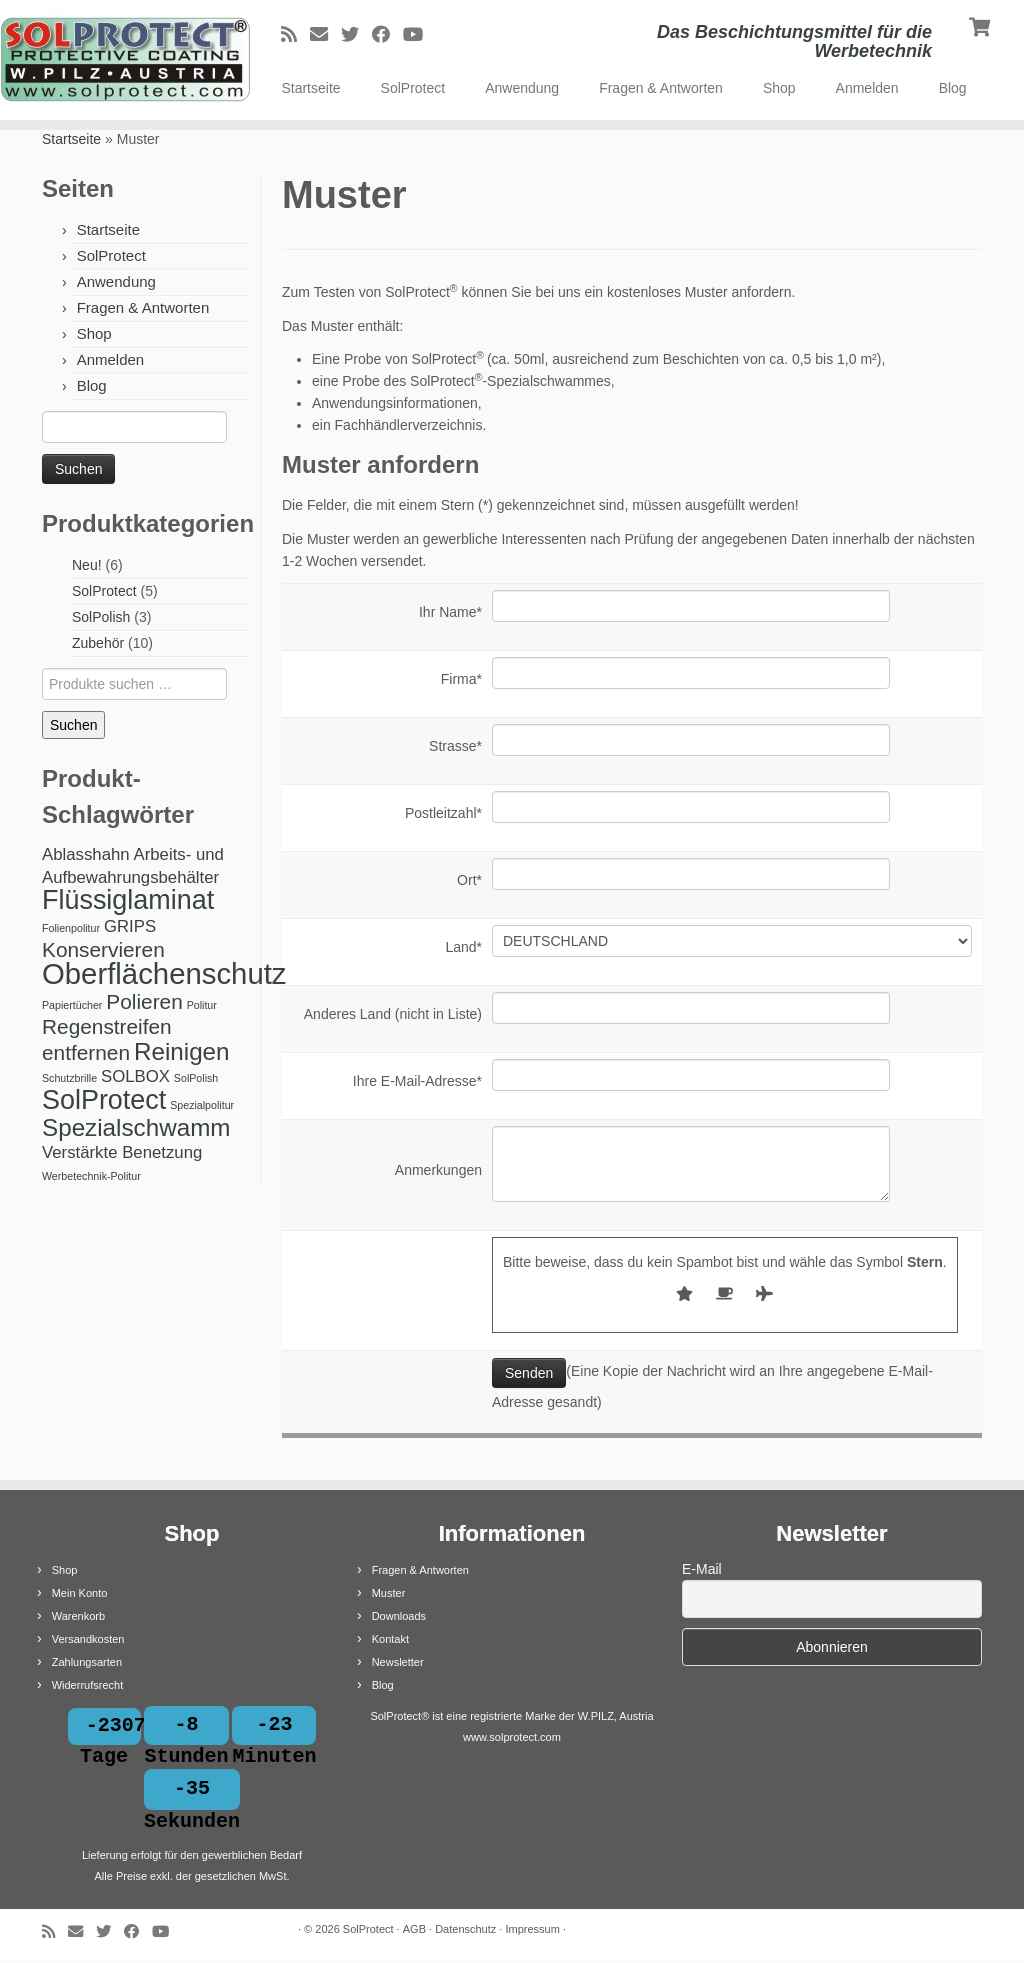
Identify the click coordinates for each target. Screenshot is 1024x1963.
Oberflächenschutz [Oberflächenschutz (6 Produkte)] (164, 973)
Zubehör (98, 643)
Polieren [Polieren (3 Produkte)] (144, 1001)
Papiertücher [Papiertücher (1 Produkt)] (72, 1005)
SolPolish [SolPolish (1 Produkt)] (196, 1078)
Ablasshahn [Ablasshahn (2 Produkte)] (86, 854)
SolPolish (101, 617)
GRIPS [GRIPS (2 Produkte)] (130, 926)
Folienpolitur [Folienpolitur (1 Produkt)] (71, 928)
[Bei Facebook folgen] (387, 35)
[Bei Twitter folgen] (356, 35)
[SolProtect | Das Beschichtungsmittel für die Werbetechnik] (120, 60)
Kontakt (390, 1639)
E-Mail (702, 1569)
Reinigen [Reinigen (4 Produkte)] (182, 1051)
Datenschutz (465, 1931)
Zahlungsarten (87, 1662)
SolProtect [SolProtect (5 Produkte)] (104, 1100)
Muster (389, 1593)
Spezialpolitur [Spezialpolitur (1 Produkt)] (202, 1105)
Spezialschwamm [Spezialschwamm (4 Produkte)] (136, 1127)
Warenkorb (78, 1616)
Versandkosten (88, 1639)
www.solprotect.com (512, 1737)
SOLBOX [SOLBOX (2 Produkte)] (135, 1076)
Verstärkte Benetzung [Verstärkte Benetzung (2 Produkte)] (122, 1152)
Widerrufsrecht (88, 1685)
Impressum (532, 1931)
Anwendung (522, 88)
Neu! (87, 565)
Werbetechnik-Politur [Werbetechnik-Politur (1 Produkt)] (91, 1176)
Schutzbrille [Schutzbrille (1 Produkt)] (69, 1078)
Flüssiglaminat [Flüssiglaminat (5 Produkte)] (128, 900)
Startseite (310, 88)
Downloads (399, 1616)
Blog (953, 88)
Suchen (73, 725)
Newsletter (398, 1662)
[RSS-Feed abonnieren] (295, 35)
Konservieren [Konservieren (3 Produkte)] (103, 949)
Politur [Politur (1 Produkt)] (202, 1005)
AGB (414, 1931)
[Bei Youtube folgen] (419, 35)
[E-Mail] (325, 35)
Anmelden (867, 88)
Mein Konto (80, 1593)
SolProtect (413, 88)
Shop (779, 88)
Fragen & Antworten (661, 88)
